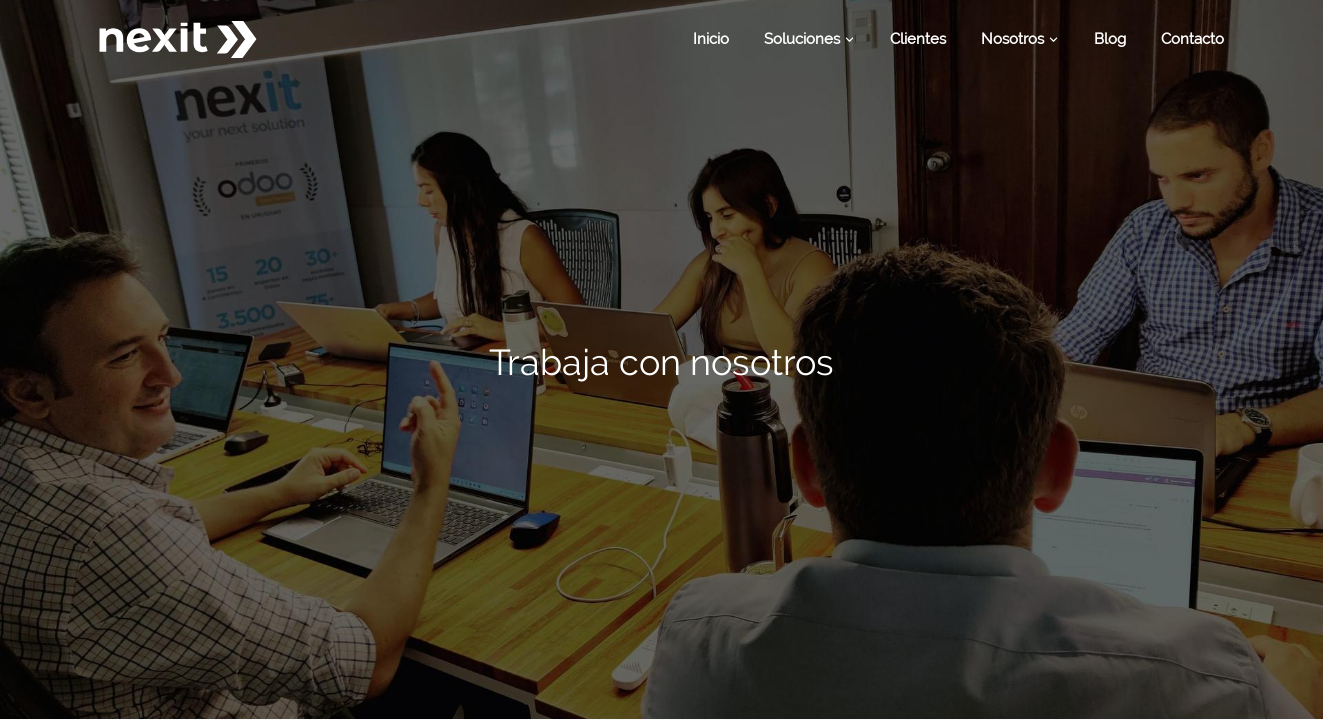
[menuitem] (711, 39)
